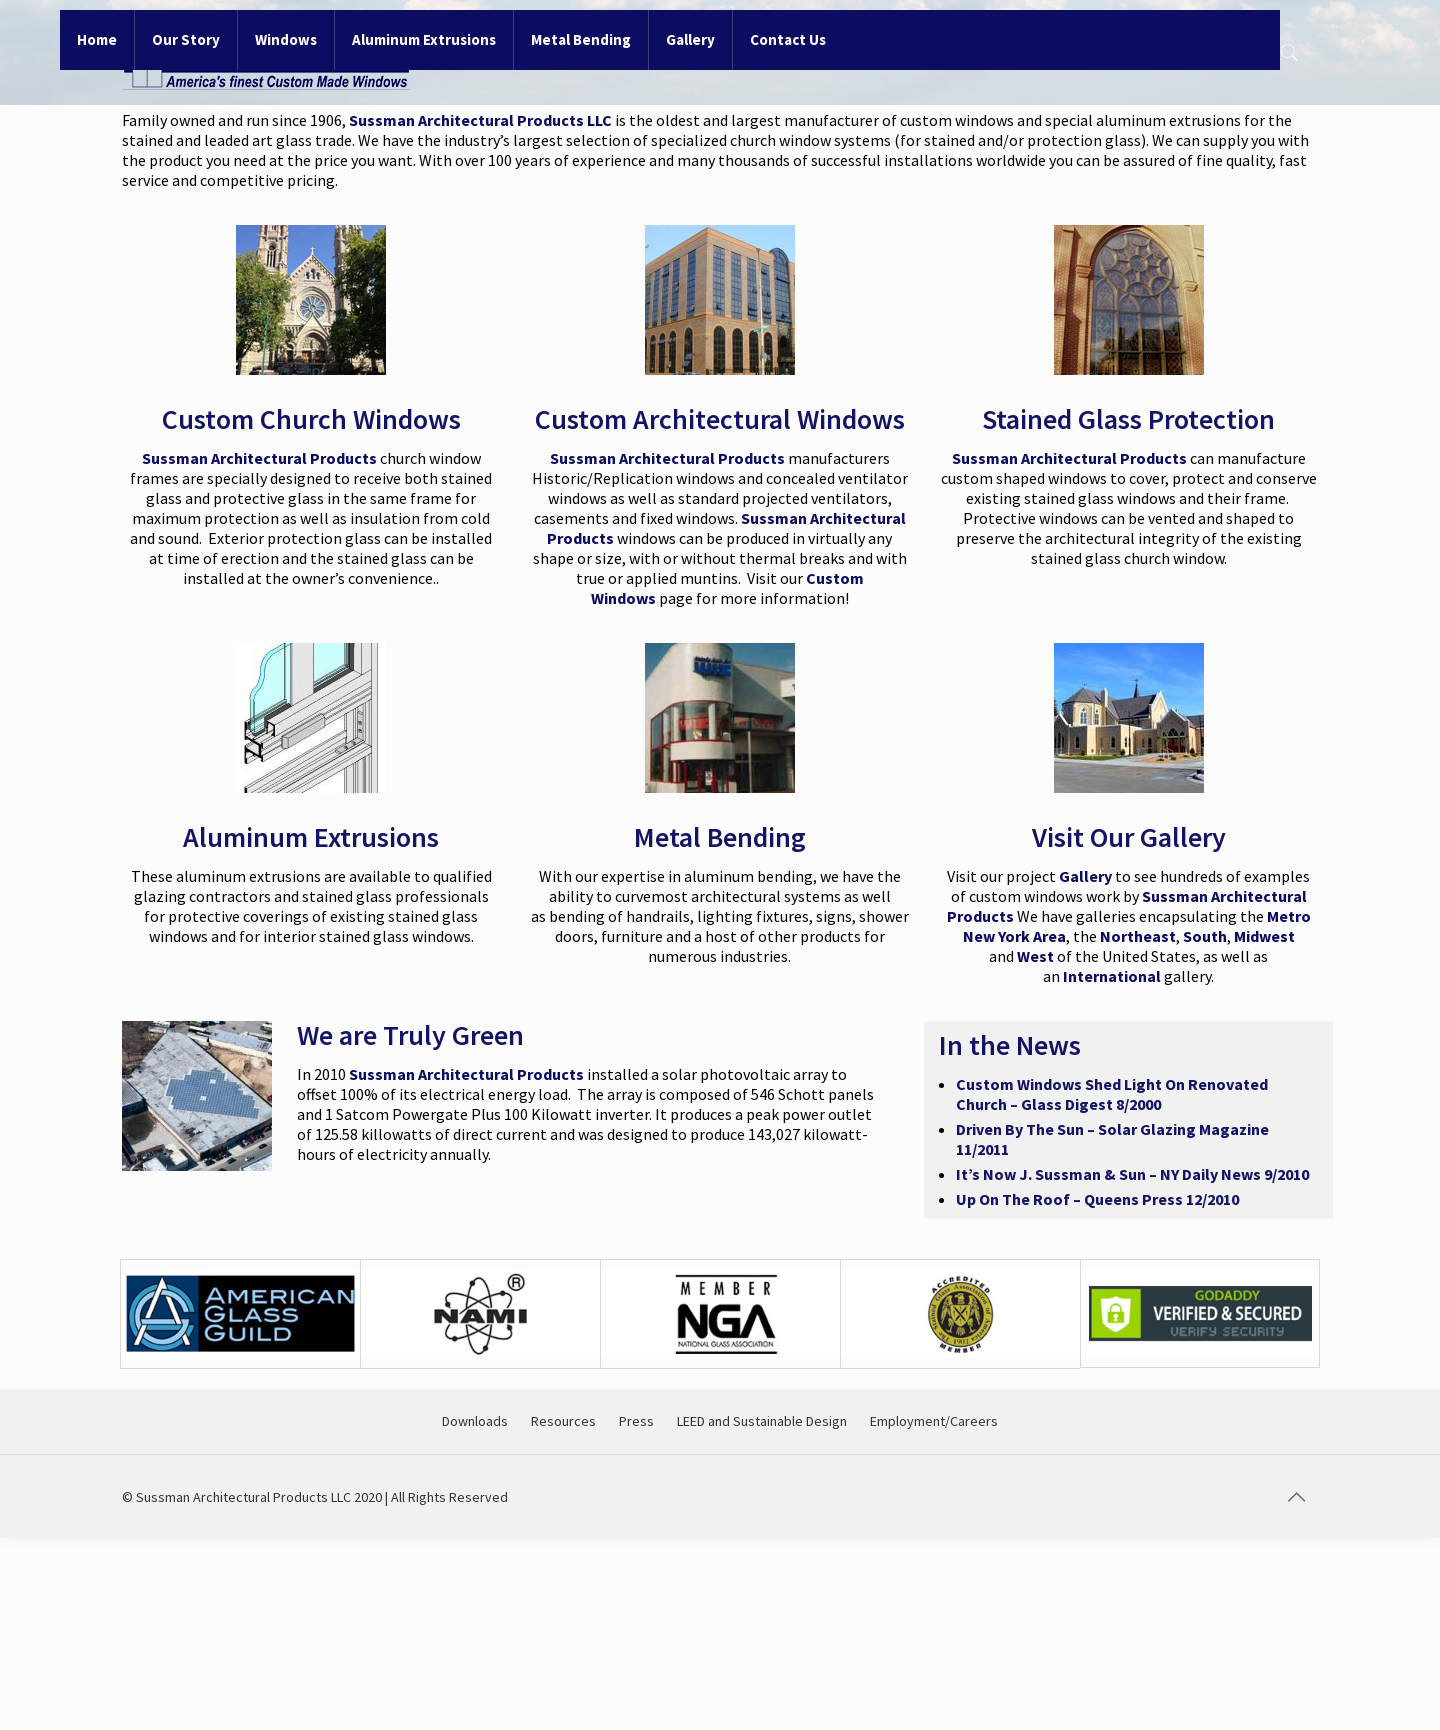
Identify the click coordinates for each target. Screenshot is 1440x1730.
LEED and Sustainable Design (762, 1421)
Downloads (475, 1421)
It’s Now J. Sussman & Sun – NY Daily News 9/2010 (1132, 1174)
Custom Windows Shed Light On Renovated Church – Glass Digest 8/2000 (1112, 1094)
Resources (563, 1421)
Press (636, 1421)
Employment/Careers (934, 1421)
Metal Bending (720, 837)
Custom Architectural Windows (720, 419)
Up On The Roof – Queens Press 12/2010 (1097, 1199)
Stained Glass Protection (1128, 419)
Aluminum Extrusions (311, 837)
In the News (1010, 1045)
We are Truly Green (410, 1035)
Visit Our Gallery (1129, 837)
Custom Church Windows (311, 419)
